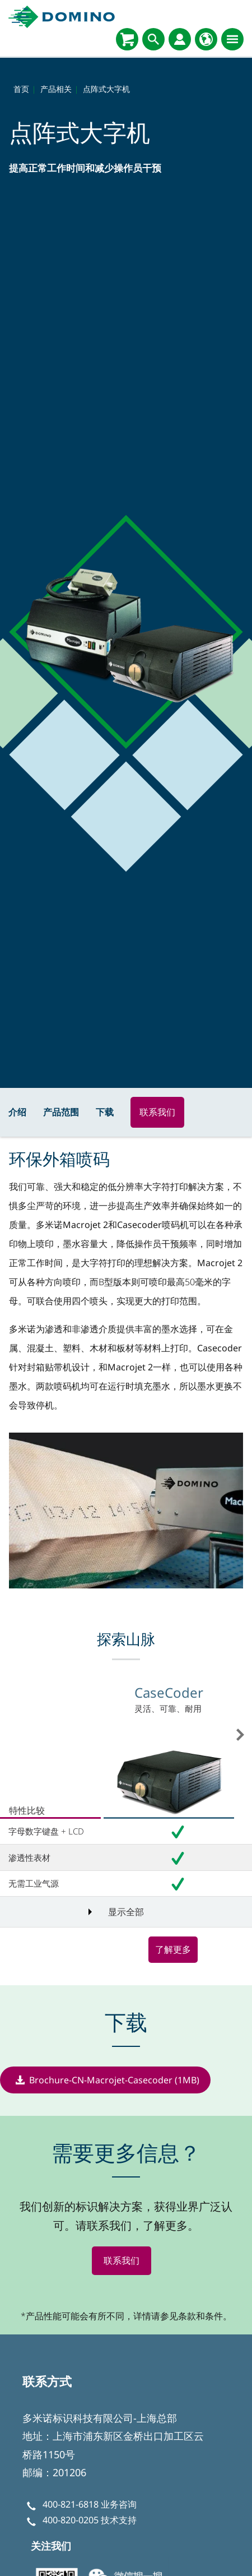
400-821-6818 (71, 2504)
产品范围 (61, 1112)
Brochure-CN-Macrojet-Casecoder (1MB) (114, 2080)
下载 (105, 1112)
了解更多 (173, 1949)
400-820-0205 (71, 2520)
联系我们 (157, 1112)
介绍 (17, 1112)
